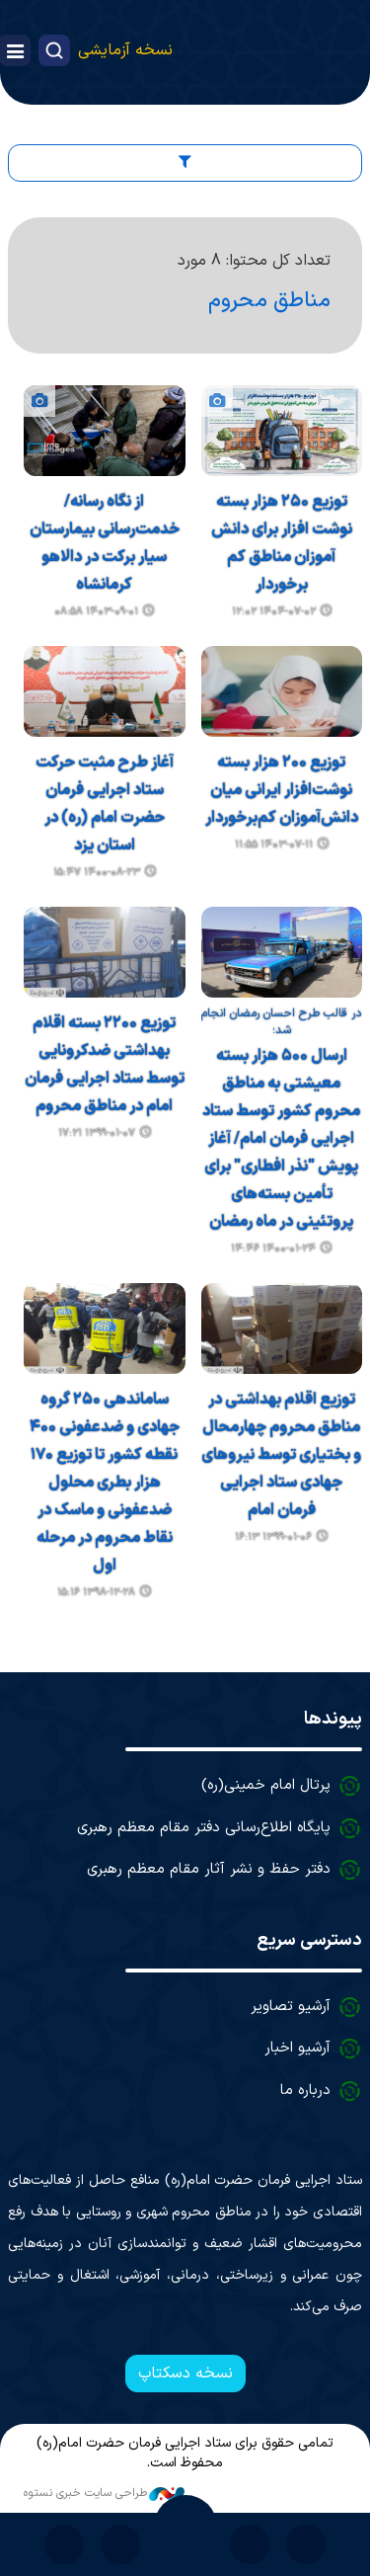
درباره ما (305, 2090)
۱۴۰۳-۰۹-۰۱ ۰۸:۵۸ (96, 612)
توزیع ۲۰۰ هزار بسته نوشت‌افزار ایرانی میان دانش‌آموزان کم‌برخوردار (281, 790)
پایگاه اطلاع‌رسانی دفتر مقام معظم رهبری (204, 1827)
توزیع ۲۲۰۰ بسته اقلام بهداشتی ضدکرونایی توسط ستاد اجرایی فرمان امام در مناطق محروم (105, 1064)
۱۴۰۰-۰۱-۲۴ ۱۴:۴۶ (273, 1249)
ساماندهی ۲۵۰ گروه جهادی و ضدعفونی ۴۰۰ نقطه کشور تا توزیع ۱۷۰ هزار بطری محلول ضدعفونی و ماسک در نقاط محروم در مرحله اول (105, 1482)
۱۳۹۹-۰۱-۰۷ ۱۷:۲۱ (96, 1133)
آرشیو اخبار (297, 2048)
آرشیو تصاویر (291, 2006)
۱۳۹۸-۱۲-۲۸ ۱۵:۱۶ (96, 1592)
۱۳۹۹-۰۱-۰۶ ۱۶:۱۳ (273, 1537)
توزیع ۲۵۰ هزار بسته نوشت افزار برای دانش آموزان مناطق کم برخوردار (281, 543)
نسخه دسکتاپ (185, 2373)
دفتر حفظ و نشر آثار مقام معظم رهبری (209, 1869)
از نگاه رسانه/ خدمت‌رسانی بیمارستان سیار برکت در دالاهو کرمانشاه (105, 543)
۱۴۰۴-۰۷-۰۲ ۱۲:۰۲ (274, 612)
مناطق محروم (269, 300)
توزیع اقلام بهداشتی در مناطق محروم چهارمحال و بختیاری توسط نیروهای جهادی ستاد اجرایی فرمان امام (281, 1455)
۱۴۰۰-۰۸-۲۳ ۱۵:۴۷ (96, 872)
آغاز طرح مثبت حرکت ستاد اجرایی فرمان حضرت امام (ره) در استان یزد (105, 804)
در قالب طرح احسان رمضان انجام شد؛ (281, 1022)
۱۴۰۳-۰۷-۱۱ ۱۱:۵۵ (274, 845)
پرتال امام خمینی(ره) (266, 1785)
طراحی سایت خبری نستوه (104, 2493)
